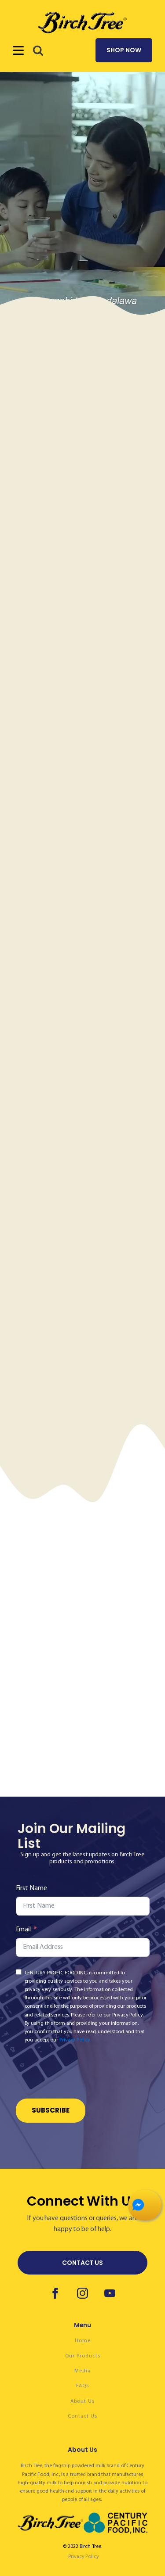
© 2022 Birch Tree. (82, 2546)
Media (82, 2371)
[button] (38, 50)
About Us (82, 2401)
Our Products (82, 2356)
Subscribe (51, 2110)
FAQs (82, 2386)
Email (23, 1929)
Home (83, 2340)
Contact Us (82, 2416)
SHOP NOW (123, 50)
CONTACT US (82, 2262)
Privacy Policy (74, 2040)
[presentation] (83, 2073)
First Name (31, 1888)
